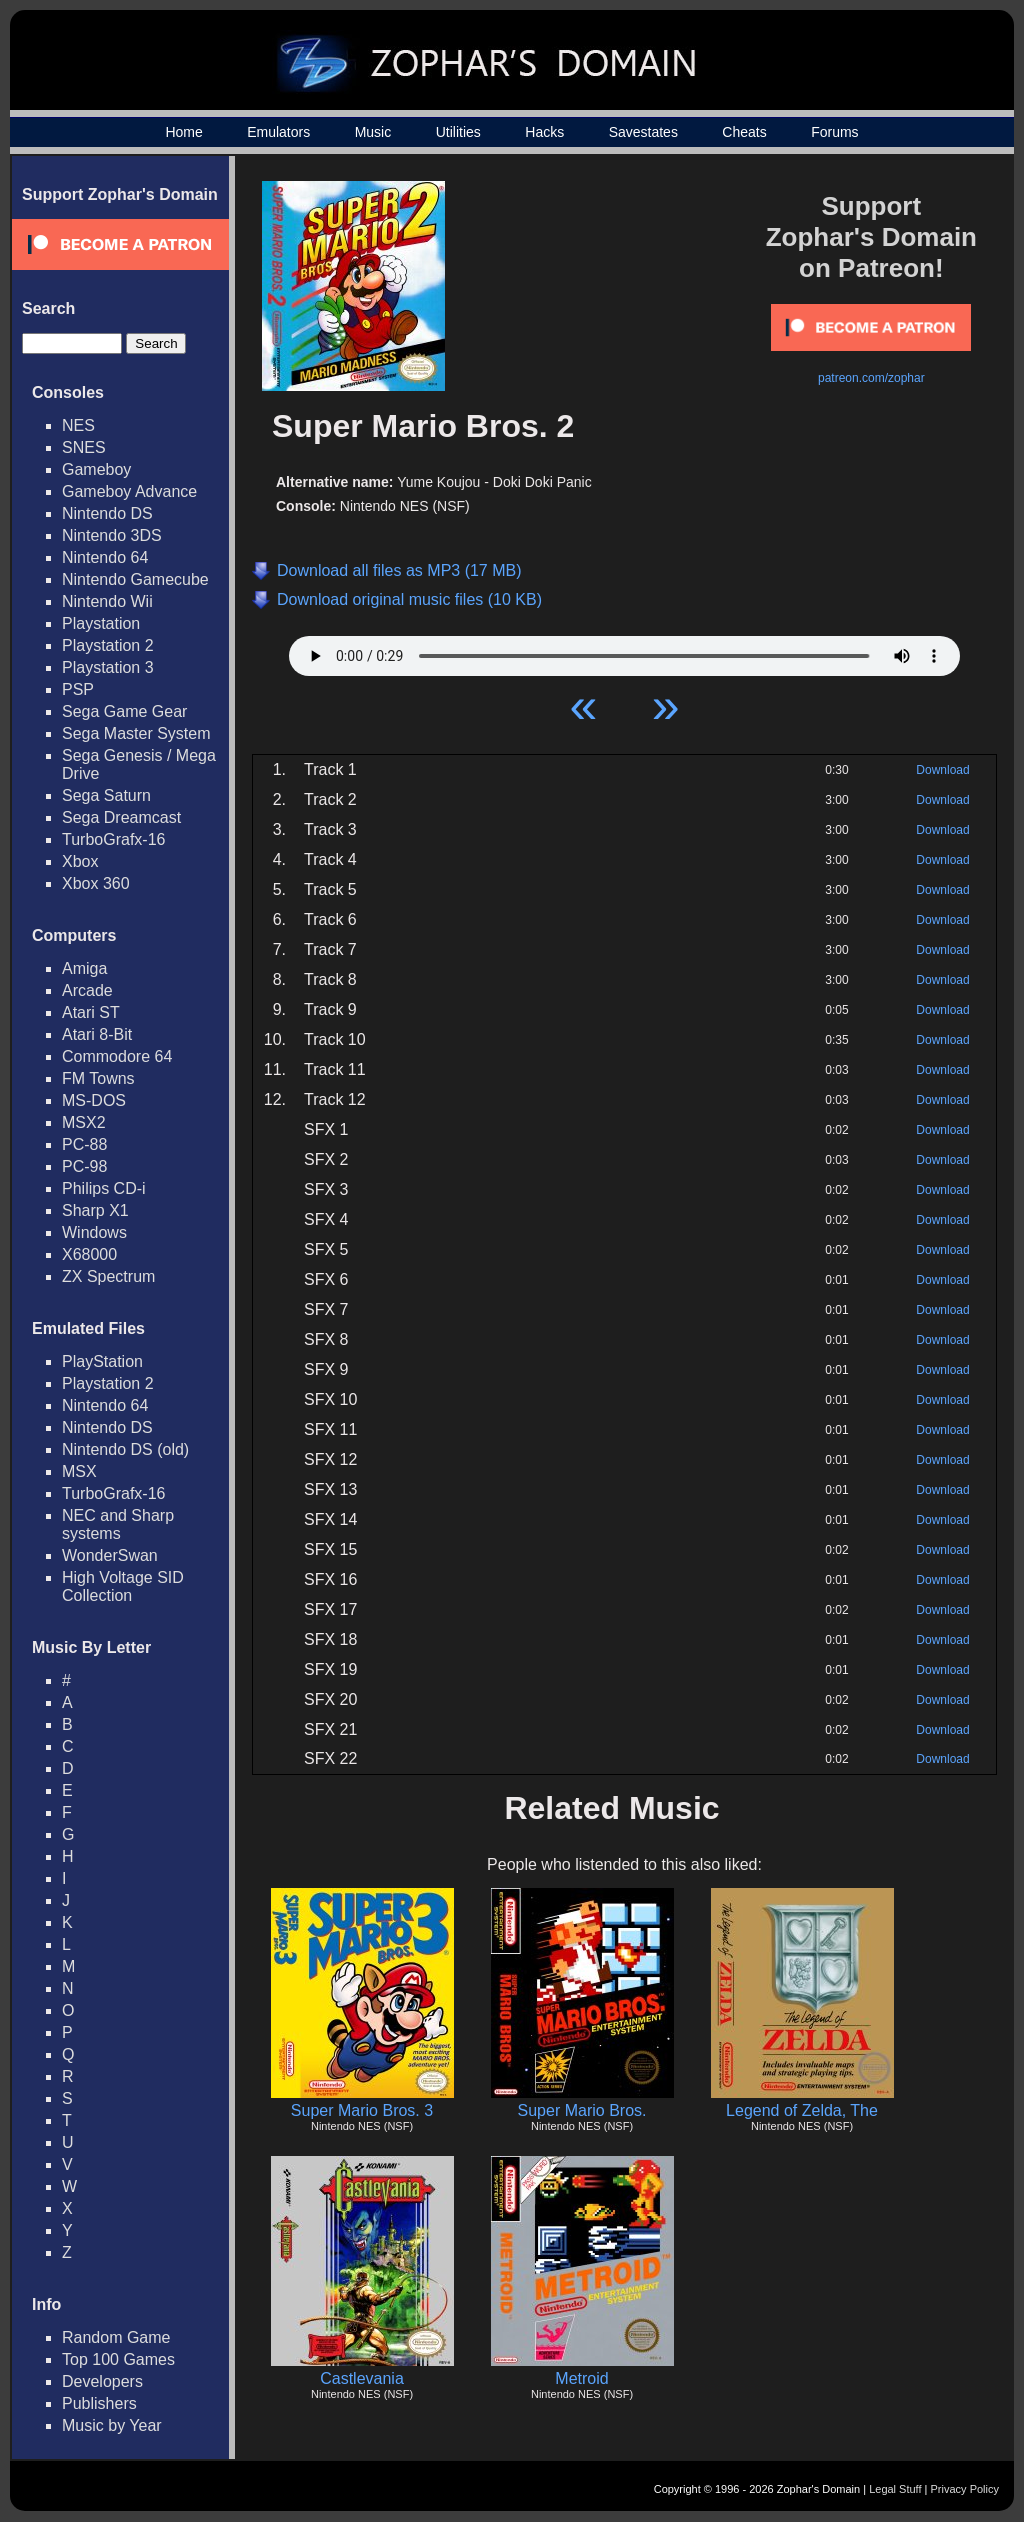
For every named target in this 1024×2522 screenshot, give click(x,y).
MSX (79, 1471)
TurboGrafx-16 (113, 839)
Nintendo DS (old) (125, 1449)
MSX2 (84, 1122)
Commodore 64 (117, 1056)
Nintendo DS (107, 513)
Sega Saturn (106, 795)
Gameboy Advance (129, 491)
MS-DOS (94, 1100)
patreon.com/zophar (871, 378)
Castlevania (362, 2378)
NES (78, 425)
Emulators (278, 132)
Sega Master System (136, 733)
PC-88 (84, 1144)
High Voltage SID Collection (123, 1586)
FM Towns (98, 1078)
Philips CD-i (104, 1188)
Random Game (116, 2337)
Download (942, 770)
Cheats (744, 132)
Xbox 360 (96, 883)
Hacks (544, 132)
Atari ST (91, 1012)
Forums (834, 132)
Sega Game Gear (124, 711)
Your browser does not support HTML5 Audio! (624, 651)
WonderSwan (110, 1555)
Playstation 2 (108, 645)
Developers (102, 2381)
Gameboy (96, 469)
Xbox (80, 861)
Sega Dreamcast (121, 817)
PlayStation (102, 1361)
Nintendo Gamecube (135, 579)
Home (183, 132)
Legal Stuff (895, 2489)
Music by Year (112, 2425)
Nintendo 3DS (112, 535)
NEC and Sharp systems (118, 1524)
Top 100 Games (118, 2359)
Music (373, 132)
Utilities (458, 132)
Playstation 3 (108, 667)
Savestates (643, 132)
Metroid (581, 2378)
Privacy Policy (965, 2489)
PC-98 (84, 1166)
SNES (84, 447)
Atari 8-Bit (97, 1034)
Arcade (87, 990)
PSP (78, 689)
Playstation (101, 623)
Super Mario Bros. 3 (362, 2110)
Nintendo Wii (107, 601)
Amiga (84, 968)
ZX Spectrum (108, 1276)
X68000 (89, 1254)
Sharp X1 (95, 1210)
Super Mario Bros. (582, 2110)
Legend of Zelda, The (802, 2110)
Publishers (99, 2403)
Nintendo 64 (105, 557)
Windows (94, 1232)
